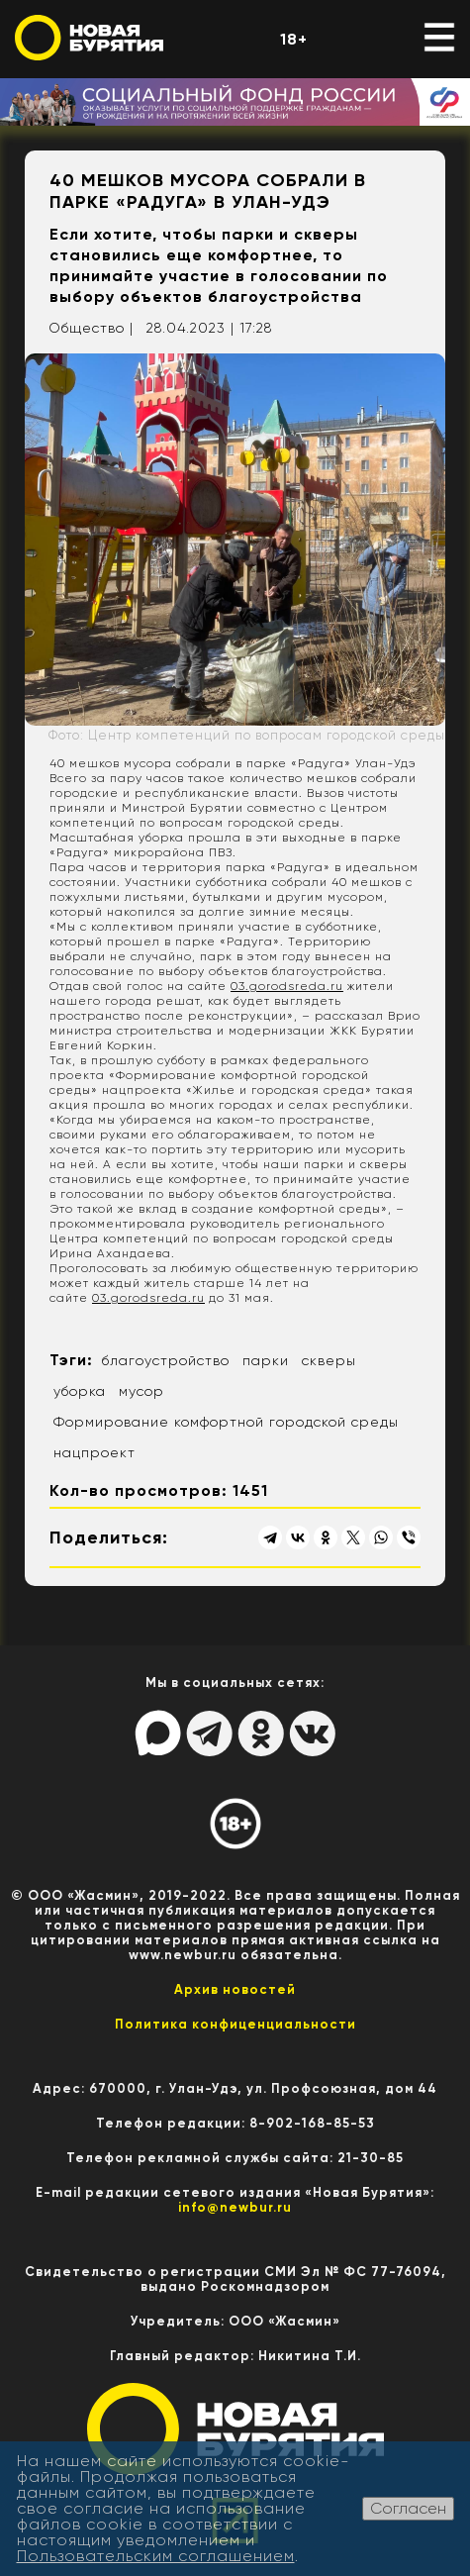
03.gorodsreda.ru (287, 986)
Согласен (408, 2508)
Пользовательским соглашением (156, 2555)
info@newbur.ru (235, 2207)
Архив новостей (235, 1989)
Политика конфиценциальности (235, 2024)
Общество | (91, 328)
